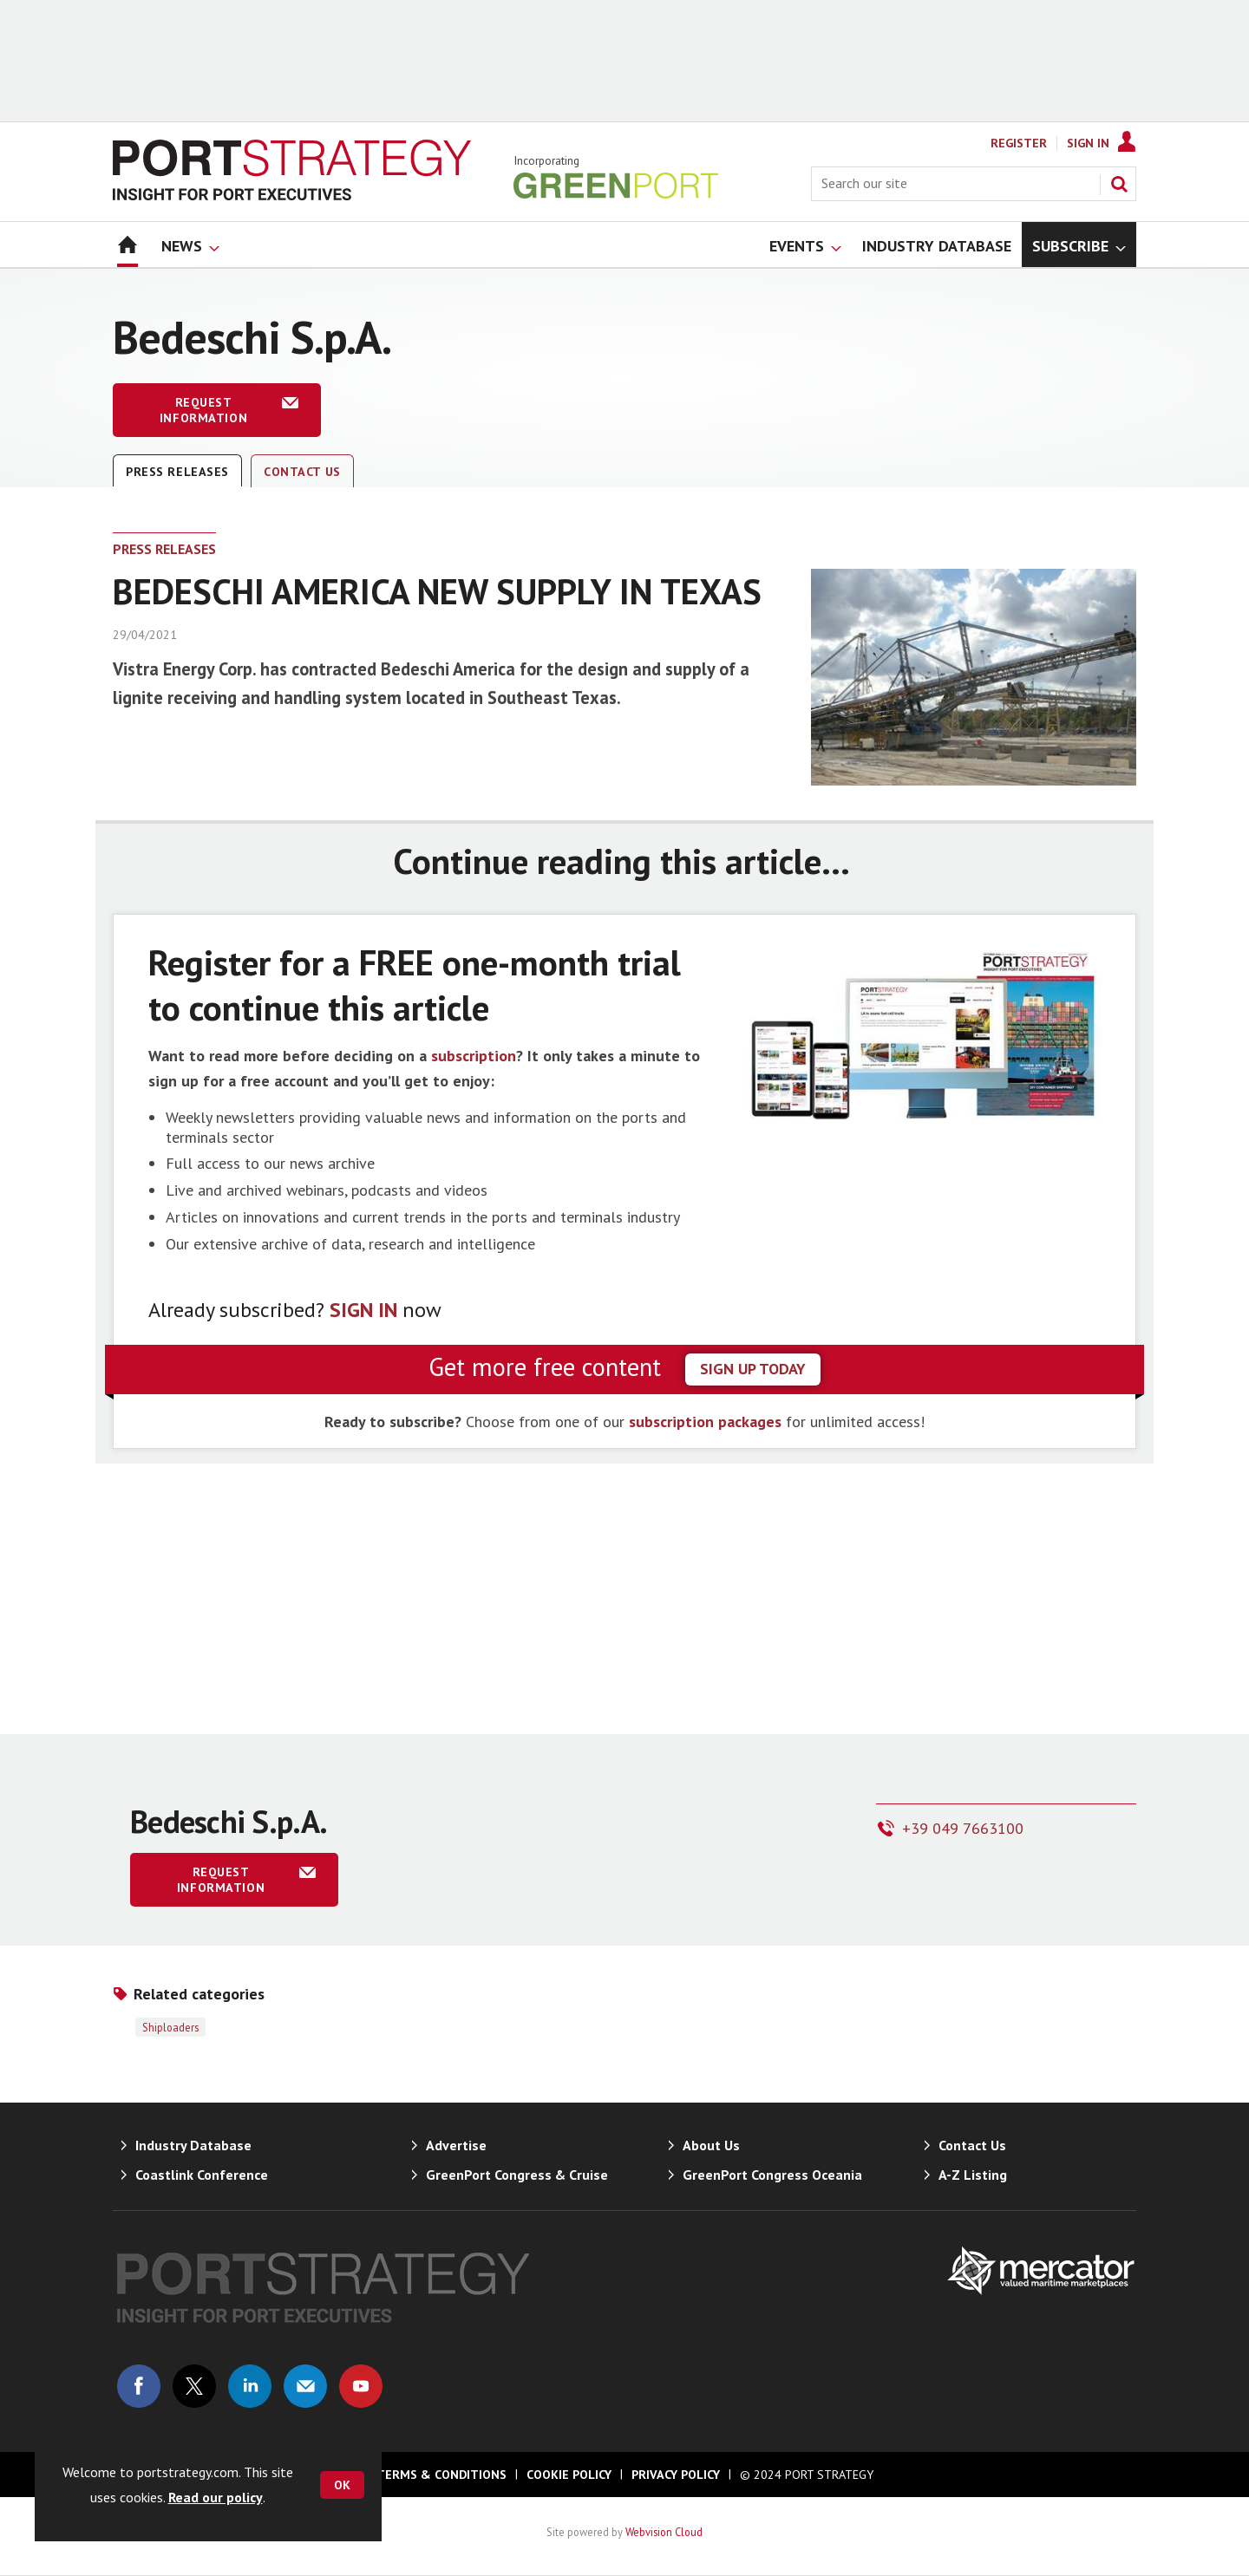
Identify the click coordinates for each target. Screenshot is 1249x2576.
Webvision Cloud (664, 2532)
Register (1019, 143)
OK (342, 2485)
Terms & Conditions (441, 2474)
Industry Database (193, 2145)
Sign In (1088, 143)
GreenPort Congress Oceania (772, 2174)
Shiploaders (170, 2027)
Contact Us (302, 471)
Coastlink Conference (201, 2174)
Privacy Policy (675, 2474)
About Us (711, 2145)
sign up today (753, 1369)
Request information (203, 410)
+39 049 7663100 (962, 1828)
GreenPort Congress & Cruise (517, 2174)
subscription (473, 1056)
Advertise (456, 2145)
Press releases (177, 471)
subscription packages (705, 1421)
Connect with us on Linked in (249, 2386)
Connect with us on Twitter (194, 2386)
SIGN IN (363, 1309)
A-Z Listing (972, 2174)
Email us (305, 2386)
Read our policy (215, 2497)
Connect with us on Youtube (360, 2386)
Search (1119, 184)
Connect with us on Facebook (138, 2386)
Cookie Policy (568, 2474)
